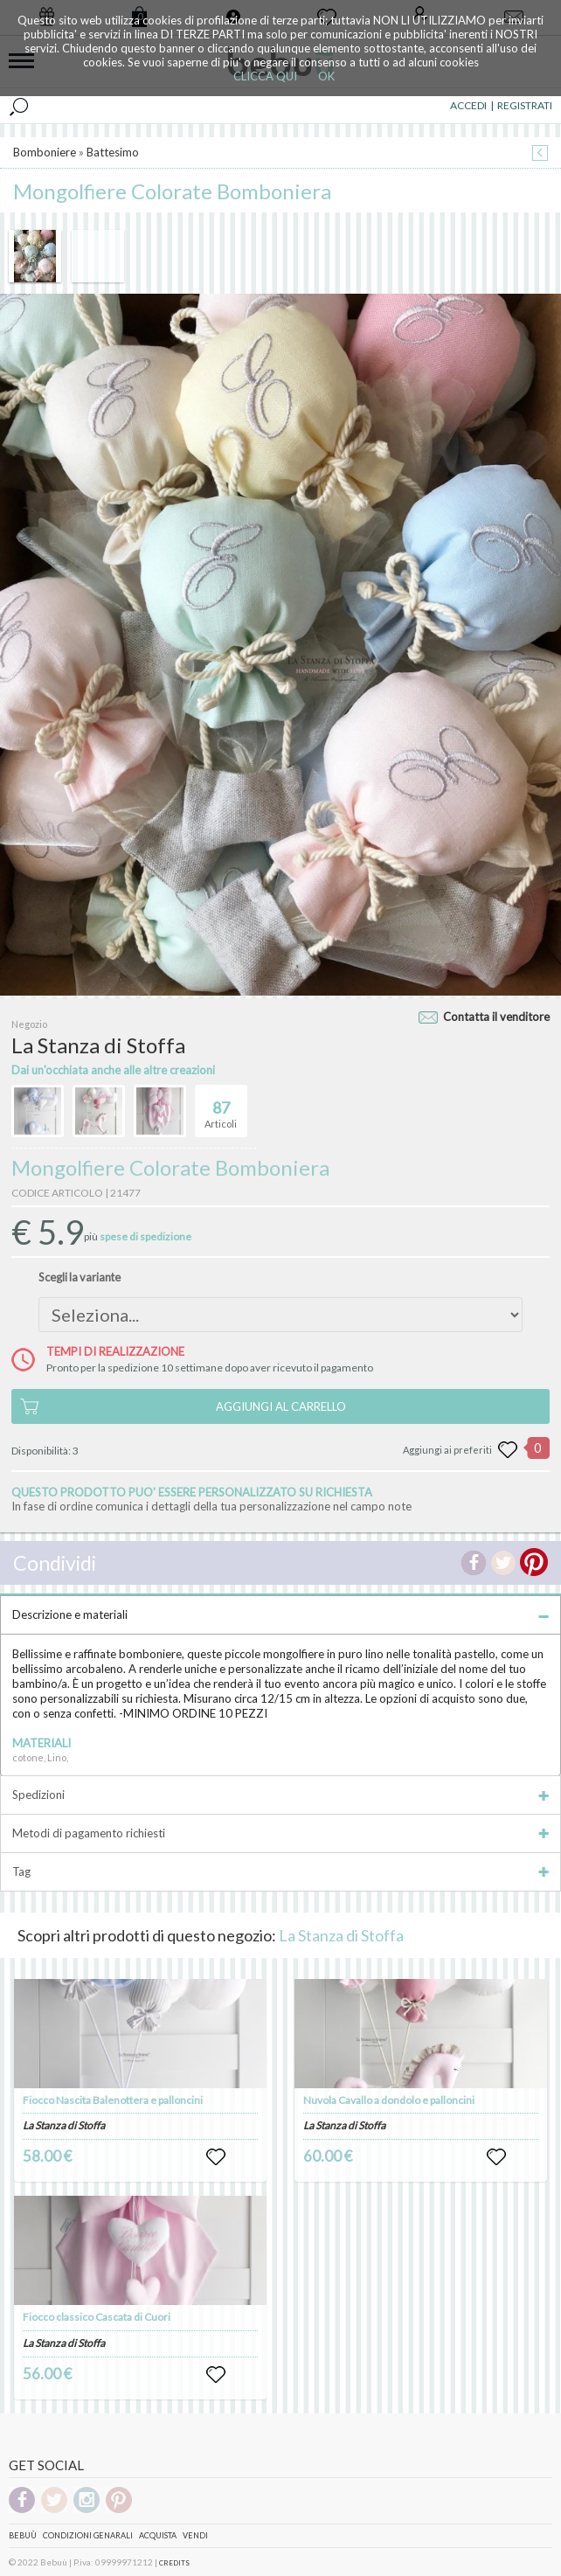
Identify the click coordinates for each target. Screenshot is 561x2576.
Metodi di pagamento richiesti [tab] (280, 1833)
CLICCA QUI (265, 76)
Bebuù (23, 2535)
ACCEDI (468, 105)
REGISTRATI (524, 105)
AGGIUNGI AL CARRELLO (281, 1406)
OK (326, 76)
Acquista (158, 2535)
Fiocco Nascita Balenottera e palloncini (113, 2100)
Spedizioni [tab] (280, 1795)
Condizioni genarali (88, 2535)
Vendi (195, 2535)
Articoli (220, 1107)
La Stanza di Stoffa (341, 1935)
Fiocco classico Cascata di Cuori (96, 2316)
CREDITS (174, 2563)
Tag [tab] (280, 1871)
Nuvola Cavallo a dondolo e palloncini (388, 2100)
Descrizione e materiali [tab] (280, 1614)
